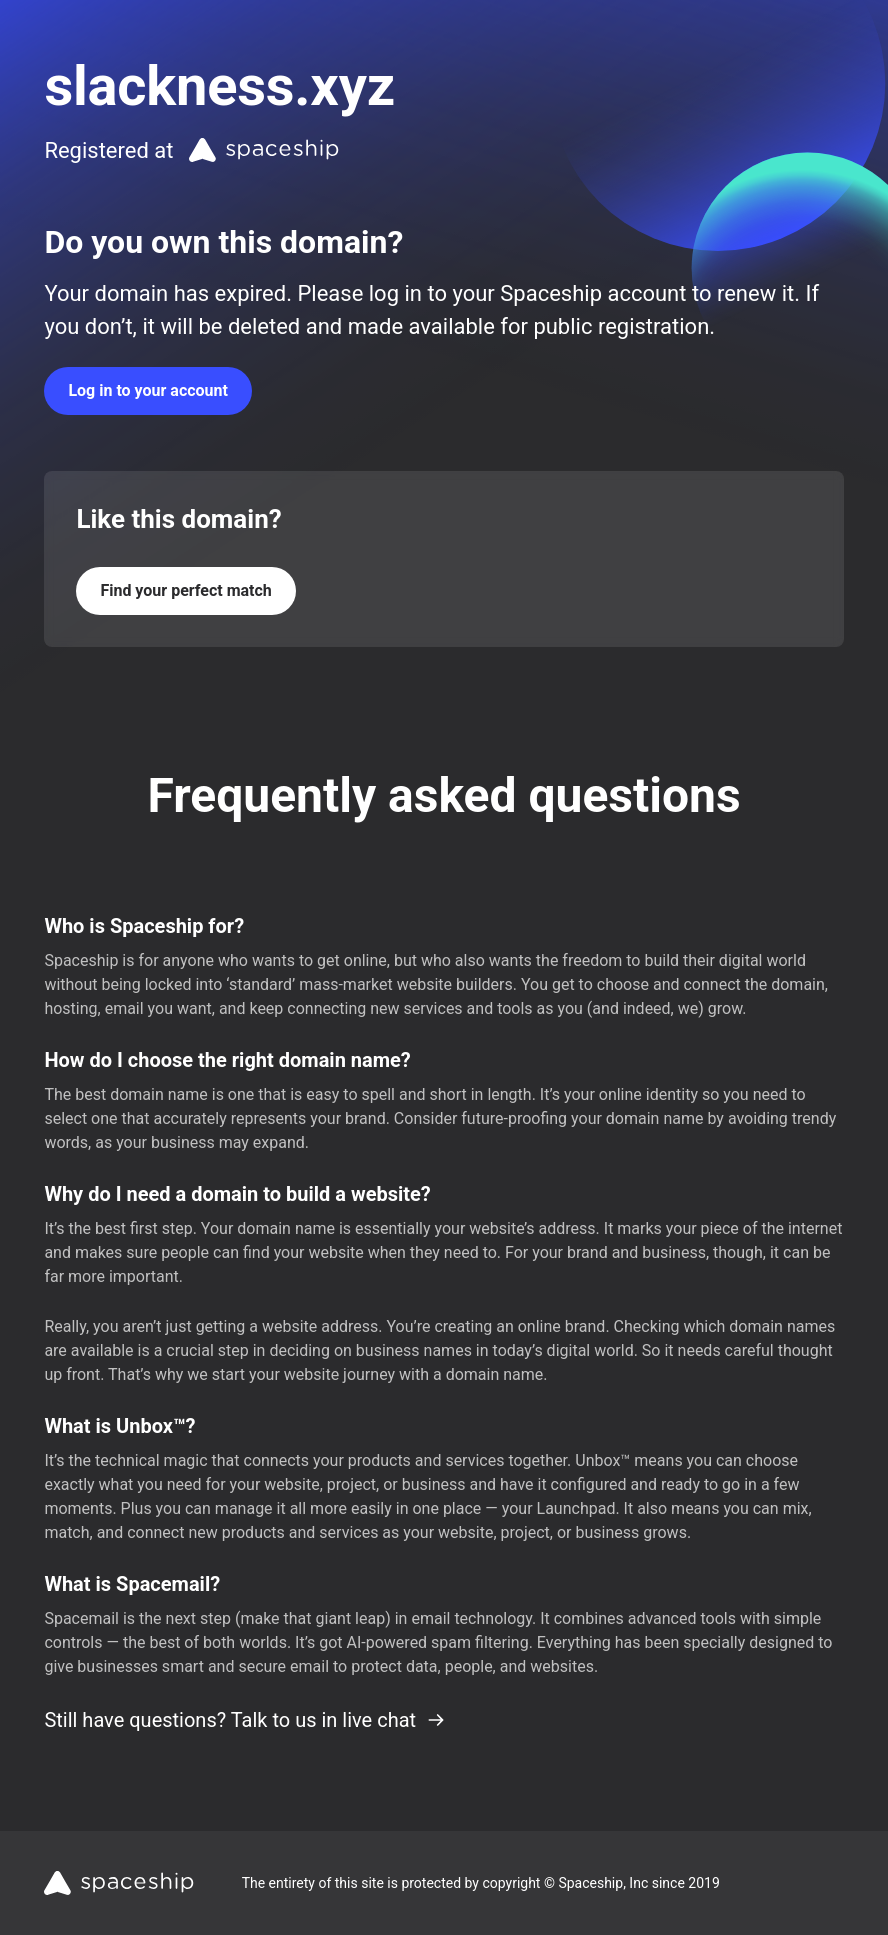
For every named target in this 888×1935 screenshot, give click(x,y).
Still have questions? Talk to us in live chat (245, 1720)
